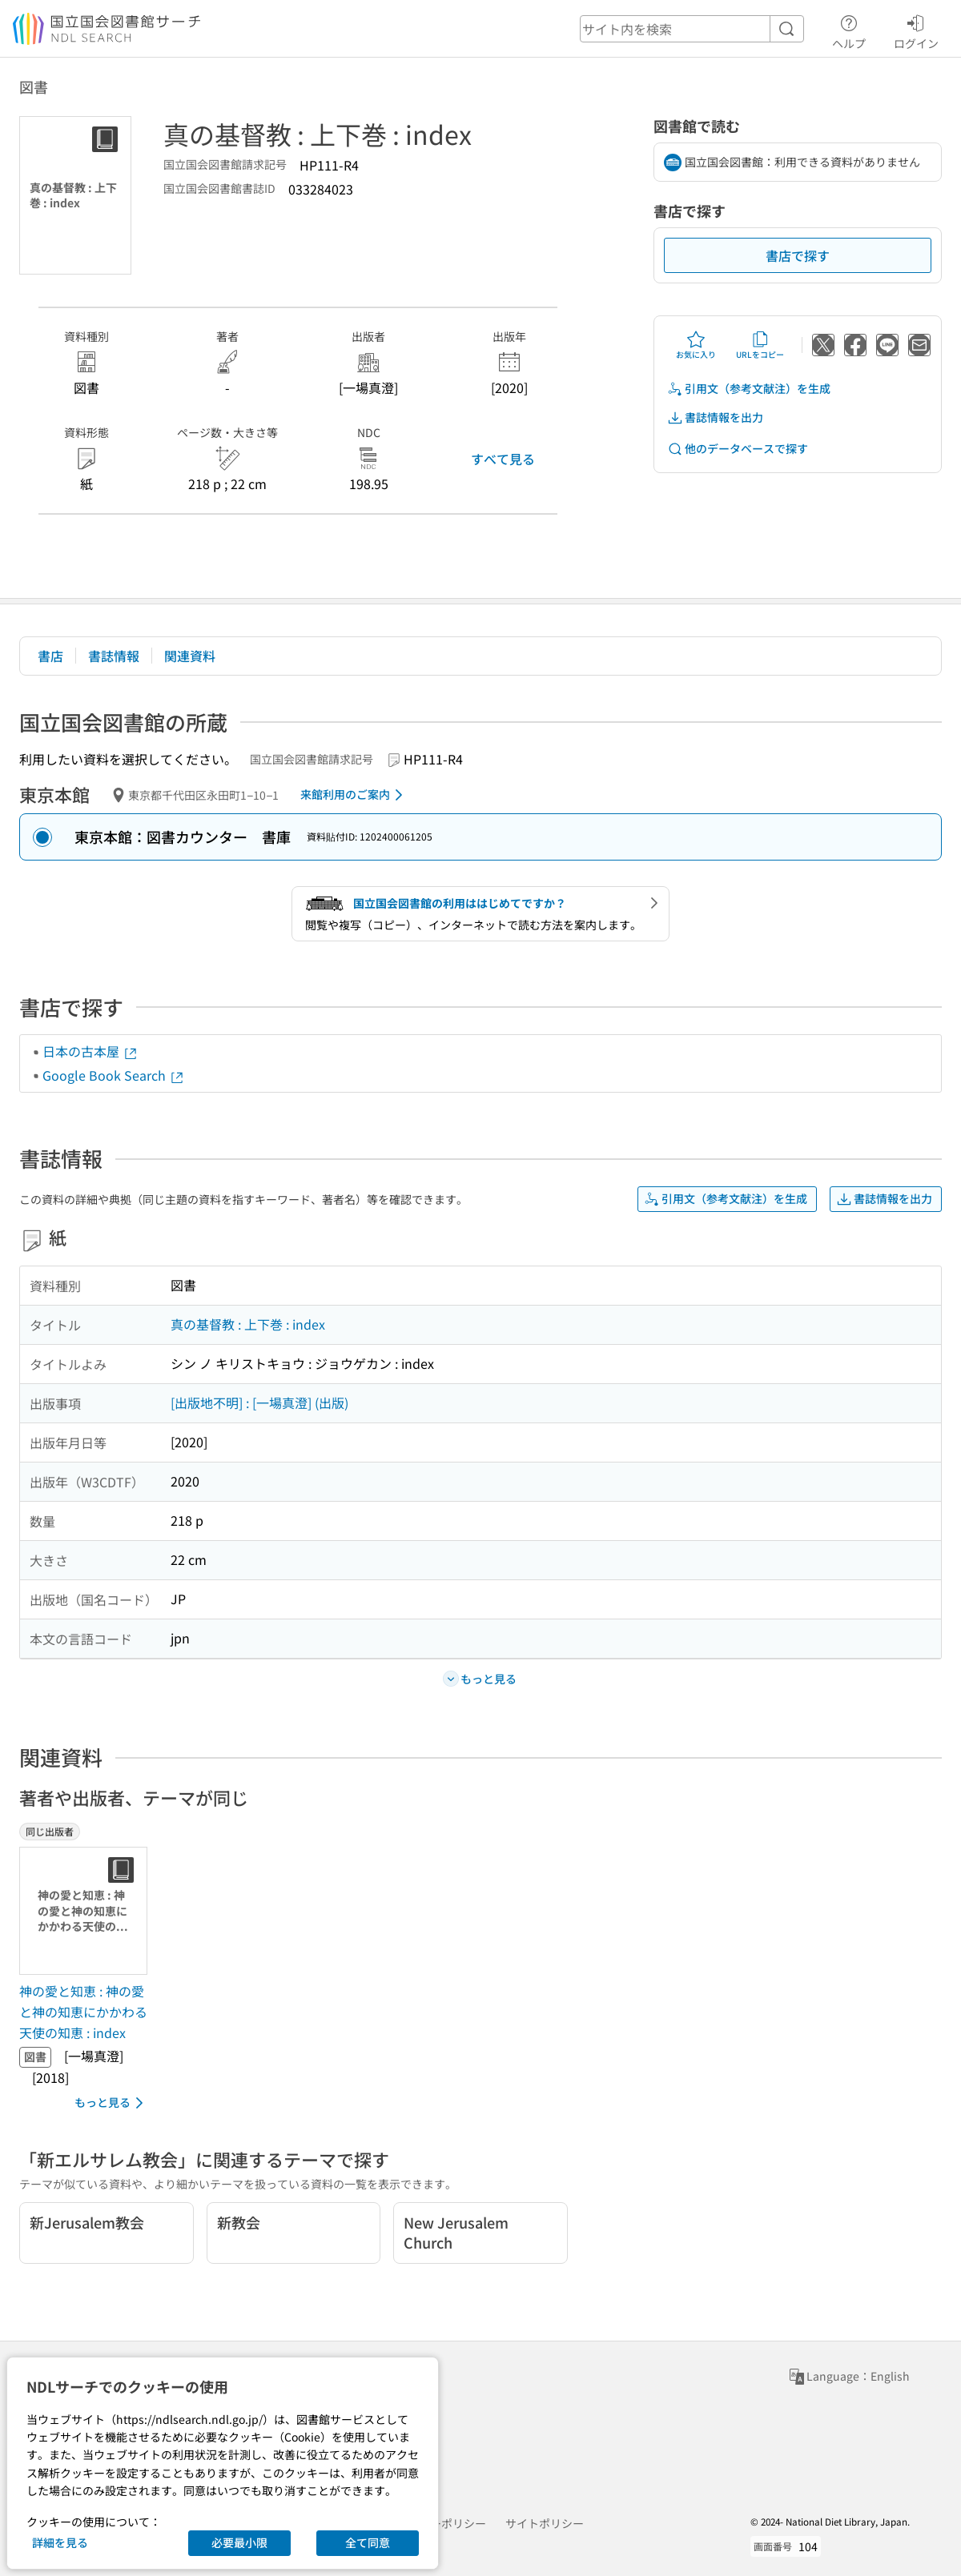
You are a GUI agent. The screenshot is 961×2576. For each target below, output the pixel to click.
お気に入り (696, 345)
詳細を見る (60, 2542)
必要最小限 (239, 2542)
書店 (50, 655)
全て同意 (367, 2542)
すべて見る (503, 458)
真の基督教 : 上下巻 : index (248, 1324)
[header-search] (692, 28)
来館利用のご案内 (354, 794)
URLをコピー (760, 345)
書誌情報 (113, 655)
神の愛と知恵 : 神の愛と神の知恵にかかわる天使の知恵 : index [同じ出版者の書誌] (83, 2011)
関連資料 (189, 655)
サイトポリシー (544, 2523)
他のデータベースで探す (737, 448)
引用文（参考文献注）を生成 (748, 388)
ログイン (916, 29)
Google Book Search (113, 1075)
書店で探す (798, 255)
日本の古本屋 (90, 1051)
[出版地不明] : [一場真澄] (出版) (259, 1402)
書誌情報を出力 (715, 417)
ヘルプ (849, 29)
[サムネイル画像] (86, 1911)
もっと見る (111, 2103)
